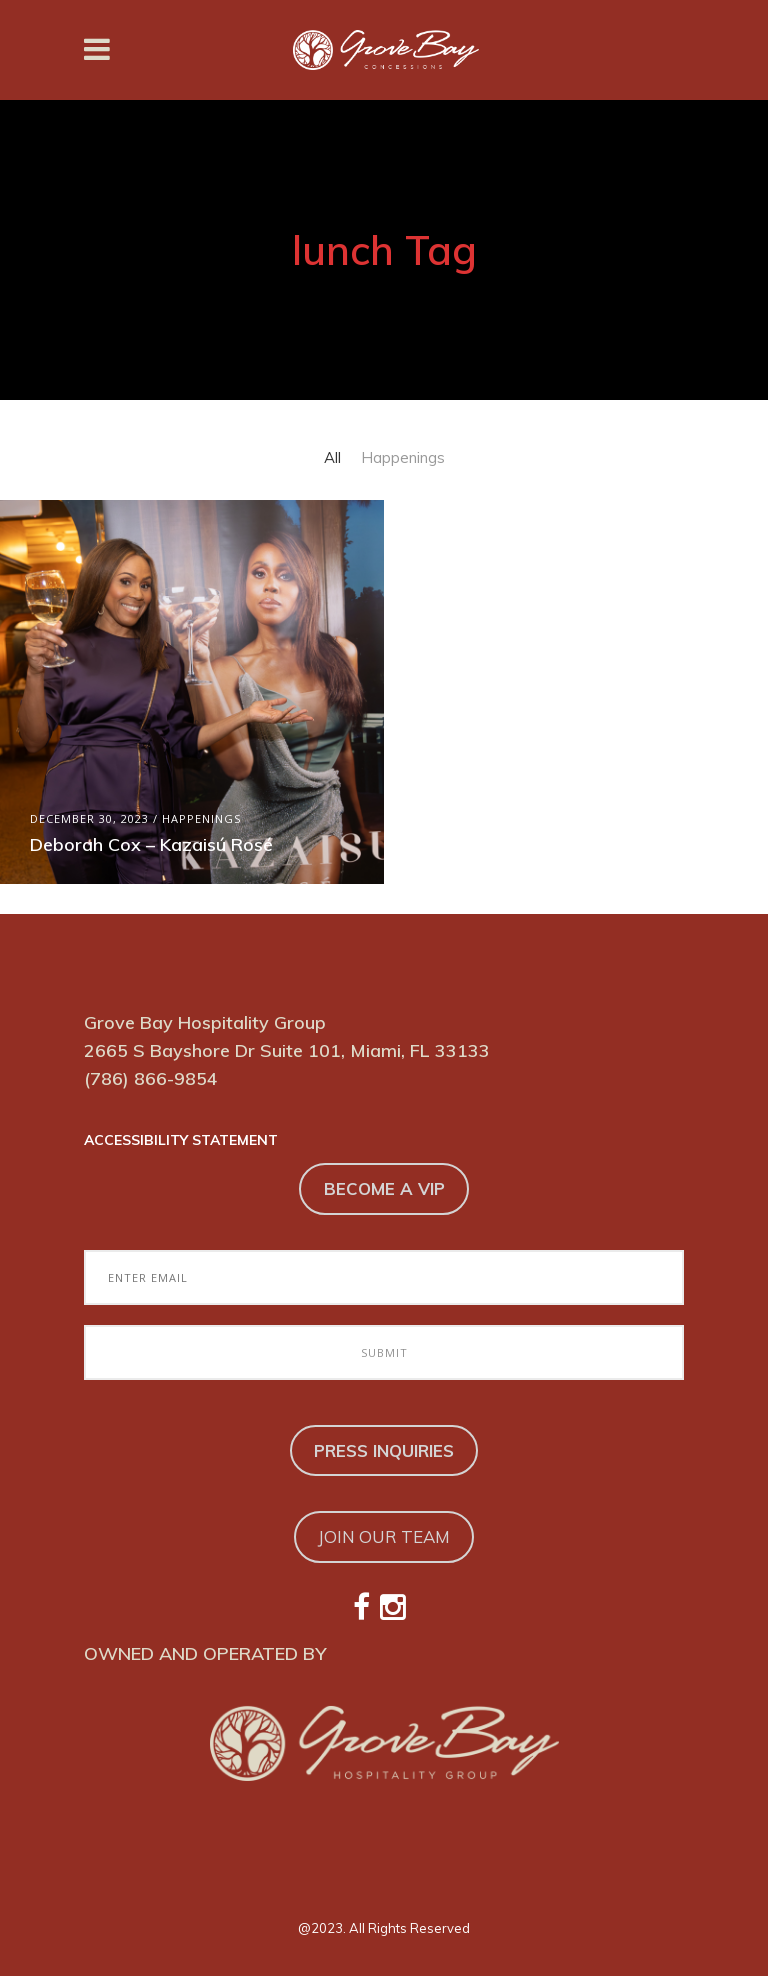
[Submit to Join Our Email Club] (384, 1352)
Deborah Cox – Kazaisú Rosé (151, 844)
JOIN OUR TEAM (384, 1536)
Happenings (201, 818)
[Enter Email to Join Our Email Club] (384, 1277)
